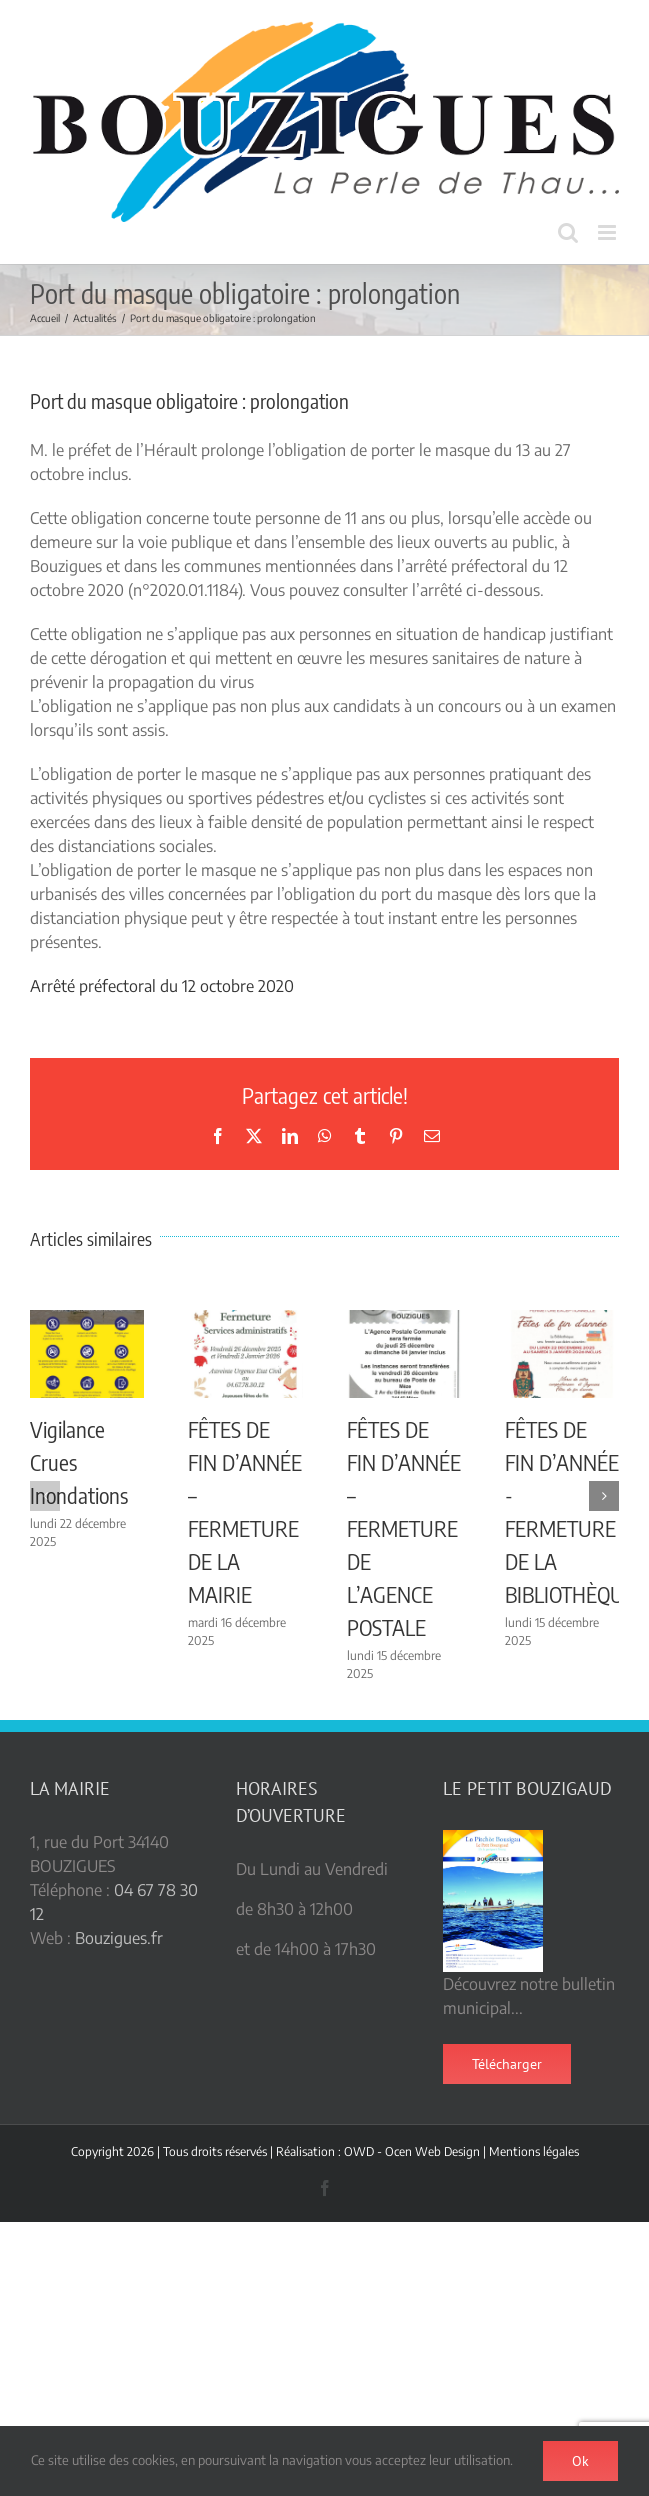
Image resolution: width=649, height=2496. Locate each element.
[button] (45, 1496)
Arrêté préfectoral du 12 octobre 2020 (162, 986)
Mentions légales (534, 2151)
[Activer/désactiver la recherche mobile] (568, 232)
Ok (580, 2461)
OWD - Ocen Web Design (412, 2151)
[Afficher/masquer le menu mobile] (608, 232)
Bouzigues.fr (119, 1938)
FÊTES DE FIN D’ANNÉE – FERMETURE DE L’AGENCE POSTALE (404, 1528)
